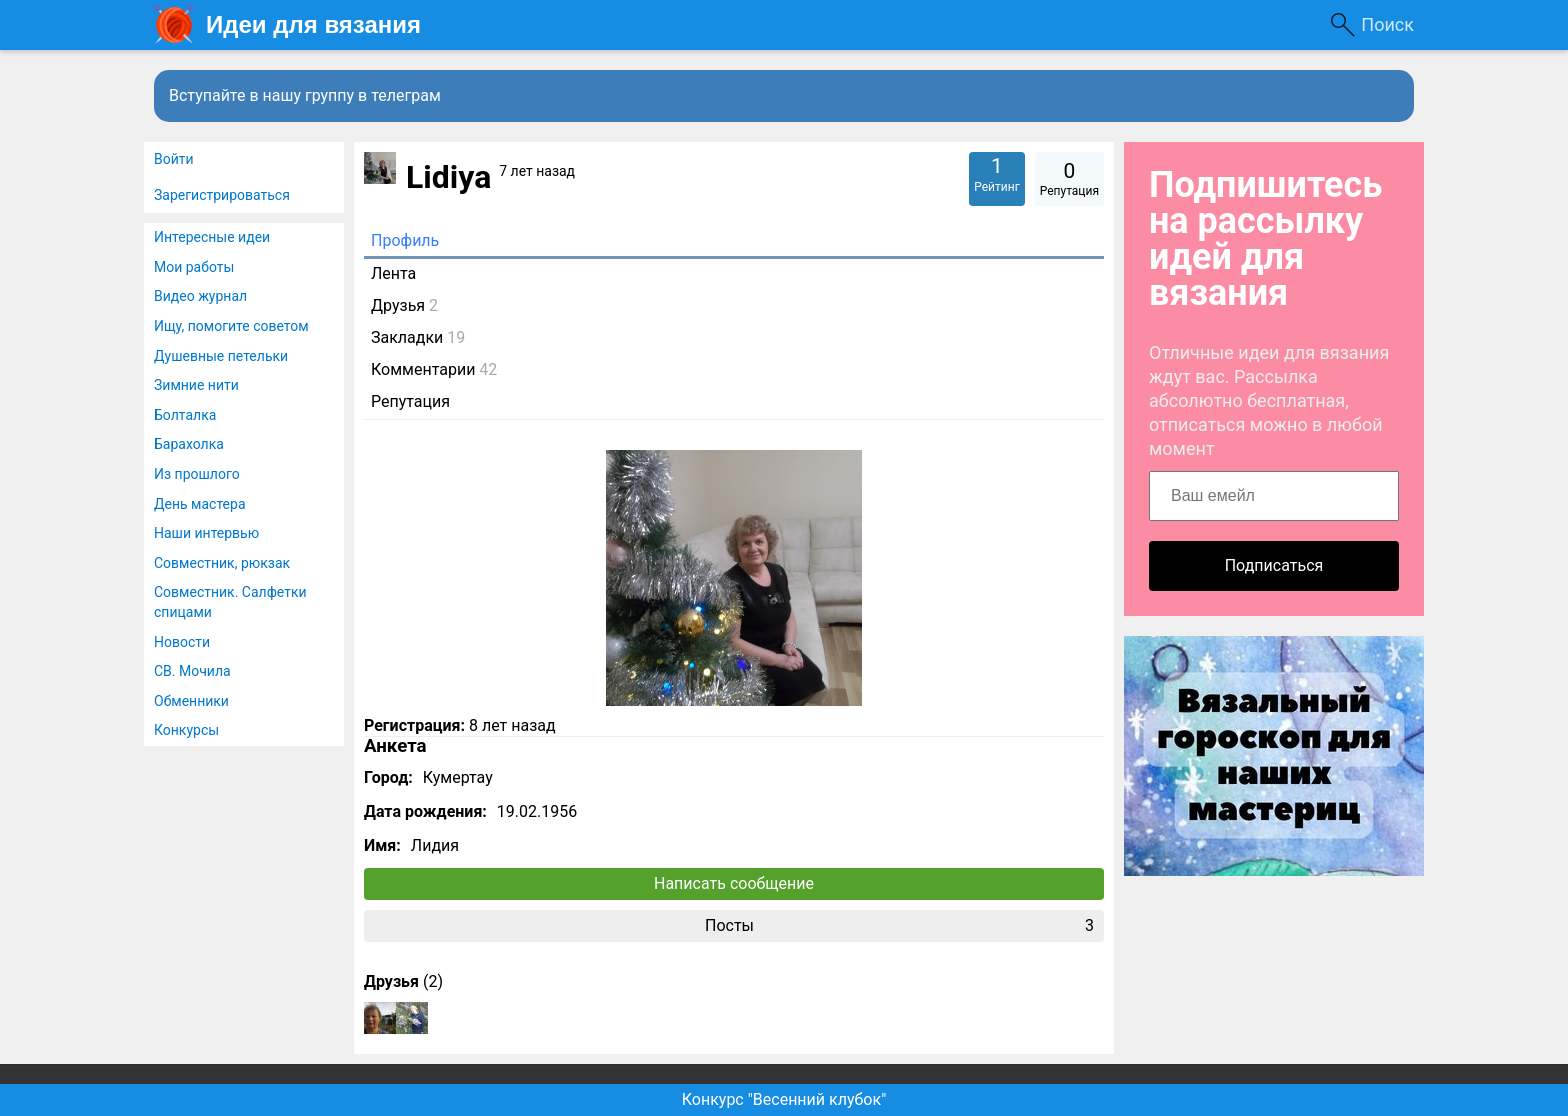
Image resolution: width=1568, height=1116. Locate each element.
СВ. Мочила (192, 671)
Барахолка (189, 444)
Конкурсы (186, 730)
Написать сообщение (734, 883)
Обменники (191, 701)
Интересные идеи (212, 237)
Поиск (1387, 24)
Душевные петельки (221, 356)
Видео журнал (200, 296)
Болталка (185, 415)
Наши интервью (206, 533)
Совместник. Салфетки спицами (230, 602)
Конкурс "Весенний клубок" (784, 1099)
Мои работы (194, 267)
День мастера (200, 504)
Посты (899, 926)
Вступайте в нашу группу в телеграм (305, 95)
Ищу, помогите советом (231, 326)
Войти (174, 159)
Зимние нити (196, 385)
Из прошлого (197, 474)
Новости (182, 642)
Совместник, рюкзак (222, 563)
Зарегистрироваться (222, 195)
